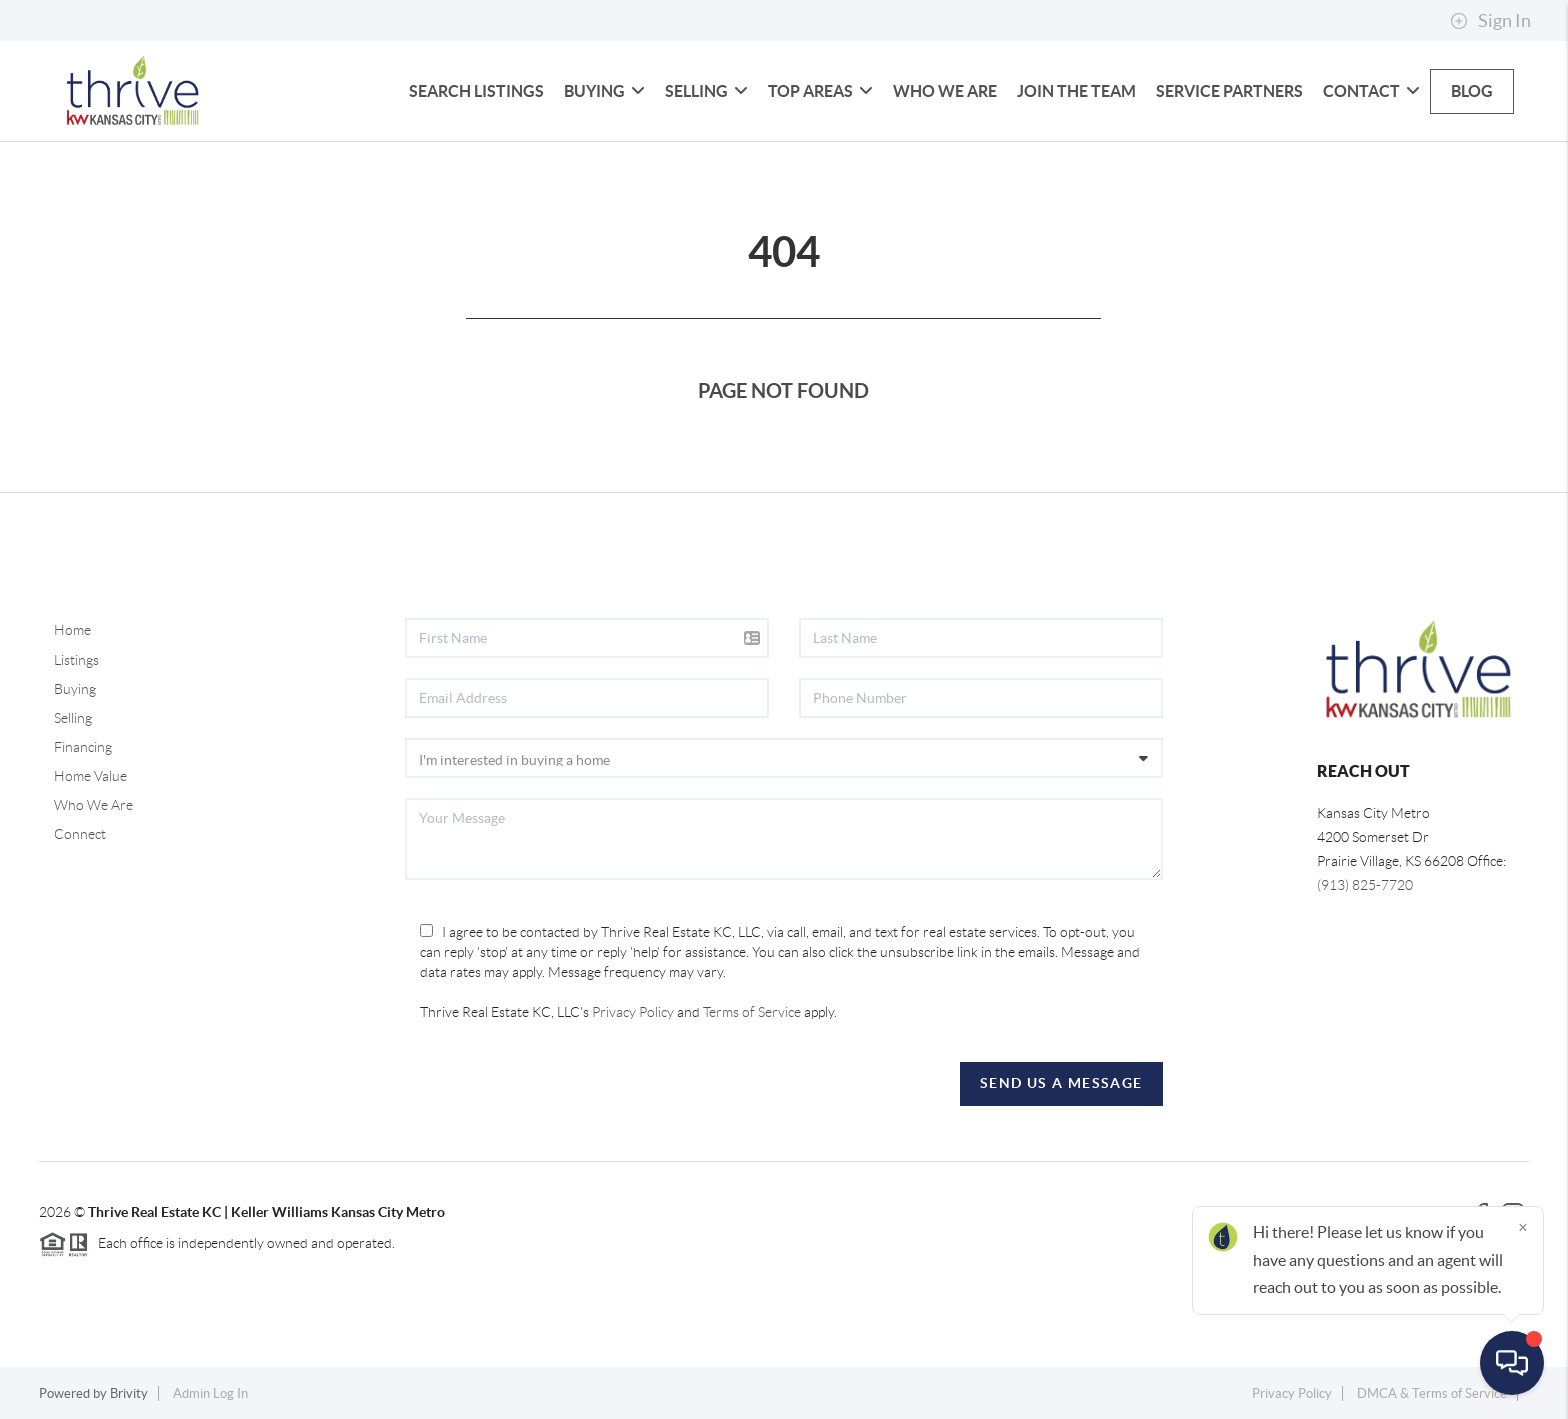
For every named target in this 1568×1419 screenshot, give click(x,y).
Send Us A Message (1061, 1083)
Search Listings (476, 91)
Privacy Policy (633, 1012)
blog (1472, 91)
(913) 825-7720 (1365, 885)
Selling (706, 91)
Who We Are (945, 91)
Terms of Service (752, 1012)
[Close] (1523, 1227)
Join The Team (1076, 91)
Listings (76, 660)
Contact (1371, 91)
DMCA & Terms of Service (1432, 1393)
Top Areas (820, 91)
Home (72, 630)
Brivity (129, 1393)
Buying (604, 91)
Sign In (1490, 21)
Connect (80, 834)
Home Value (90, 776)
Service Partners (1229, 91)
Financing (83, 747)
